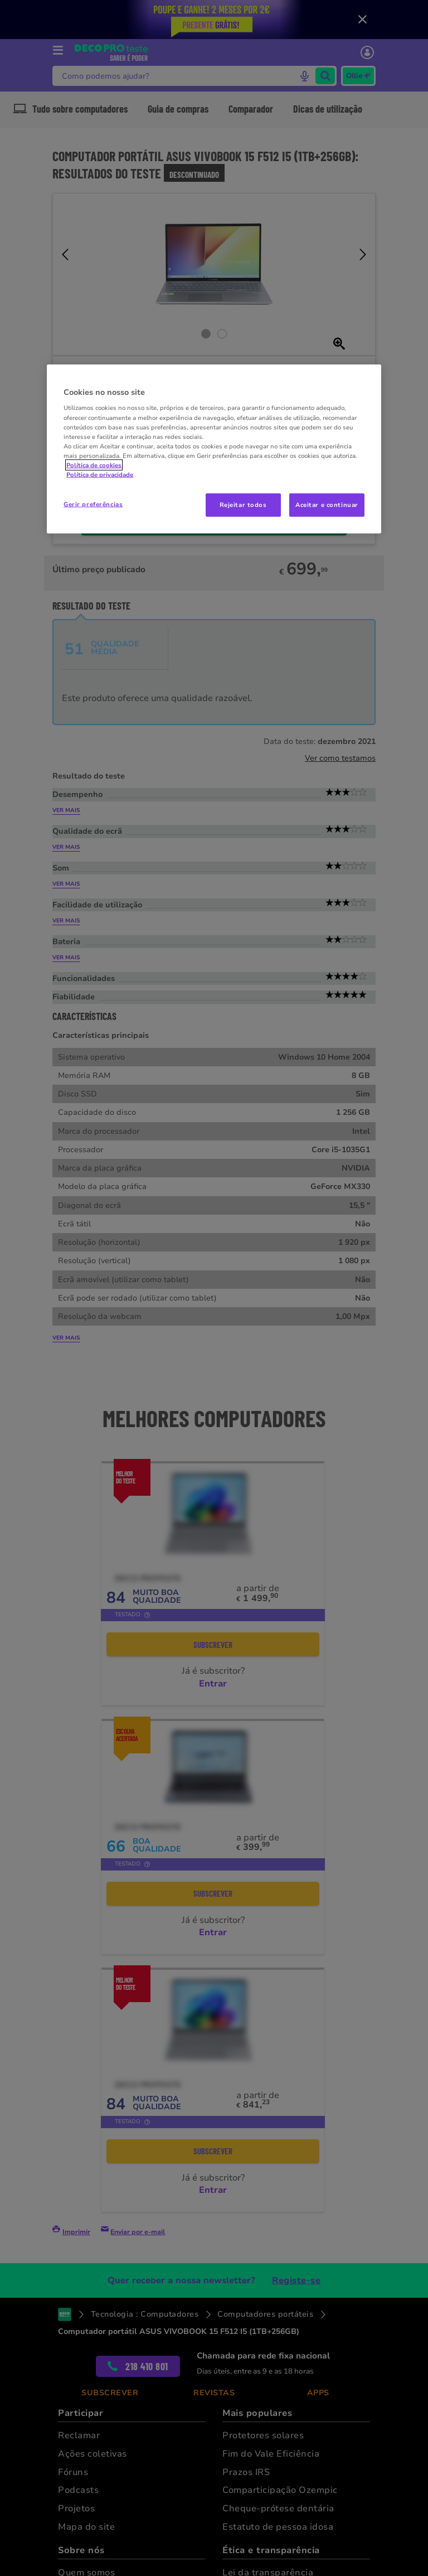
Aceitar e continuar (326, 504)
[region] (214, 448)
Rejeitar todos (243, 504)
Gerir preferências (93, 504)
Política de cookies (93, 464)
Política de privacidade (99, 474)
